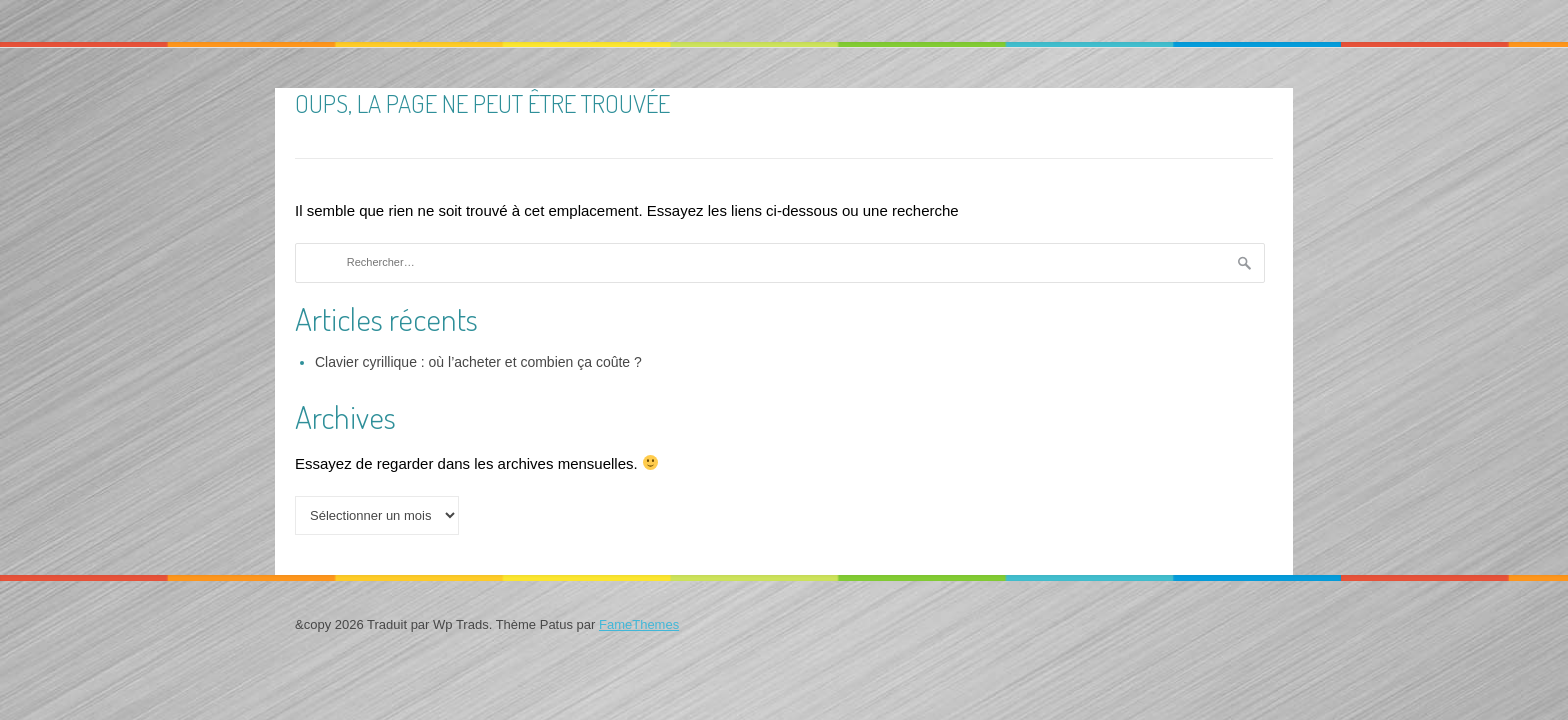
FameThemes (639, 624)
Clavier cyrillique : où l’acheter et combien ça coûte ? (478, 362)
